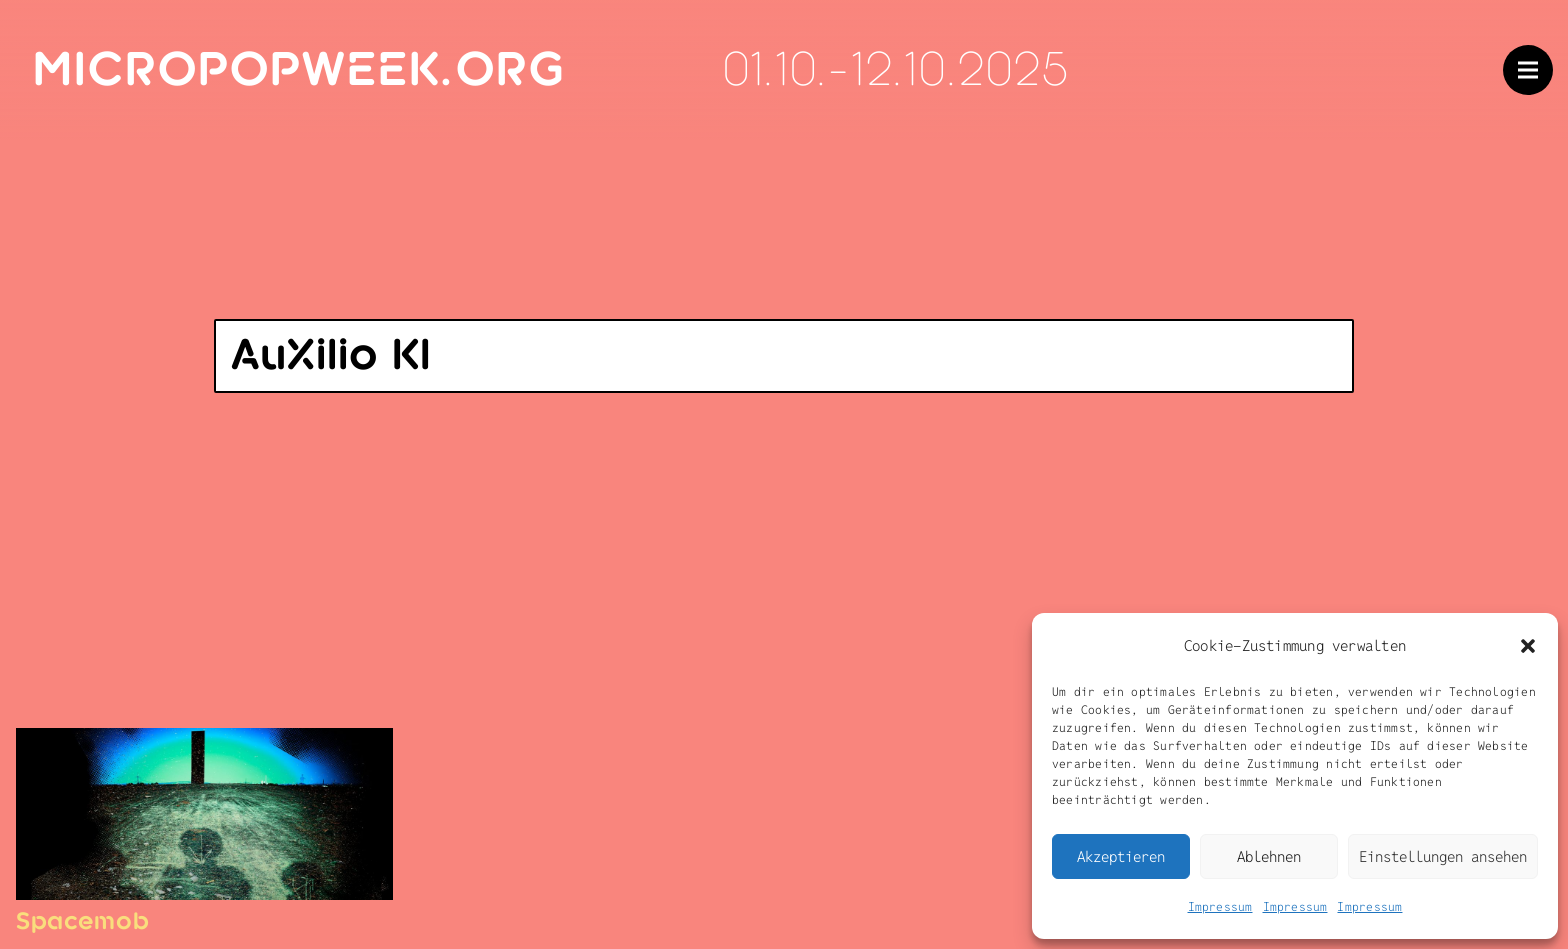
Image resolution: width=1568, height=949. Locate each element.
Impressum (1220, 906)
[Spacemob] (204, 745)
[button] (1528, 646)
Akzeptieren (1121, 856)
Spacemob (82, 921)
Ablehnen (1269, 856)
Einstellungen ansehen (1443, 856)
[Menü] (1528, 70)
